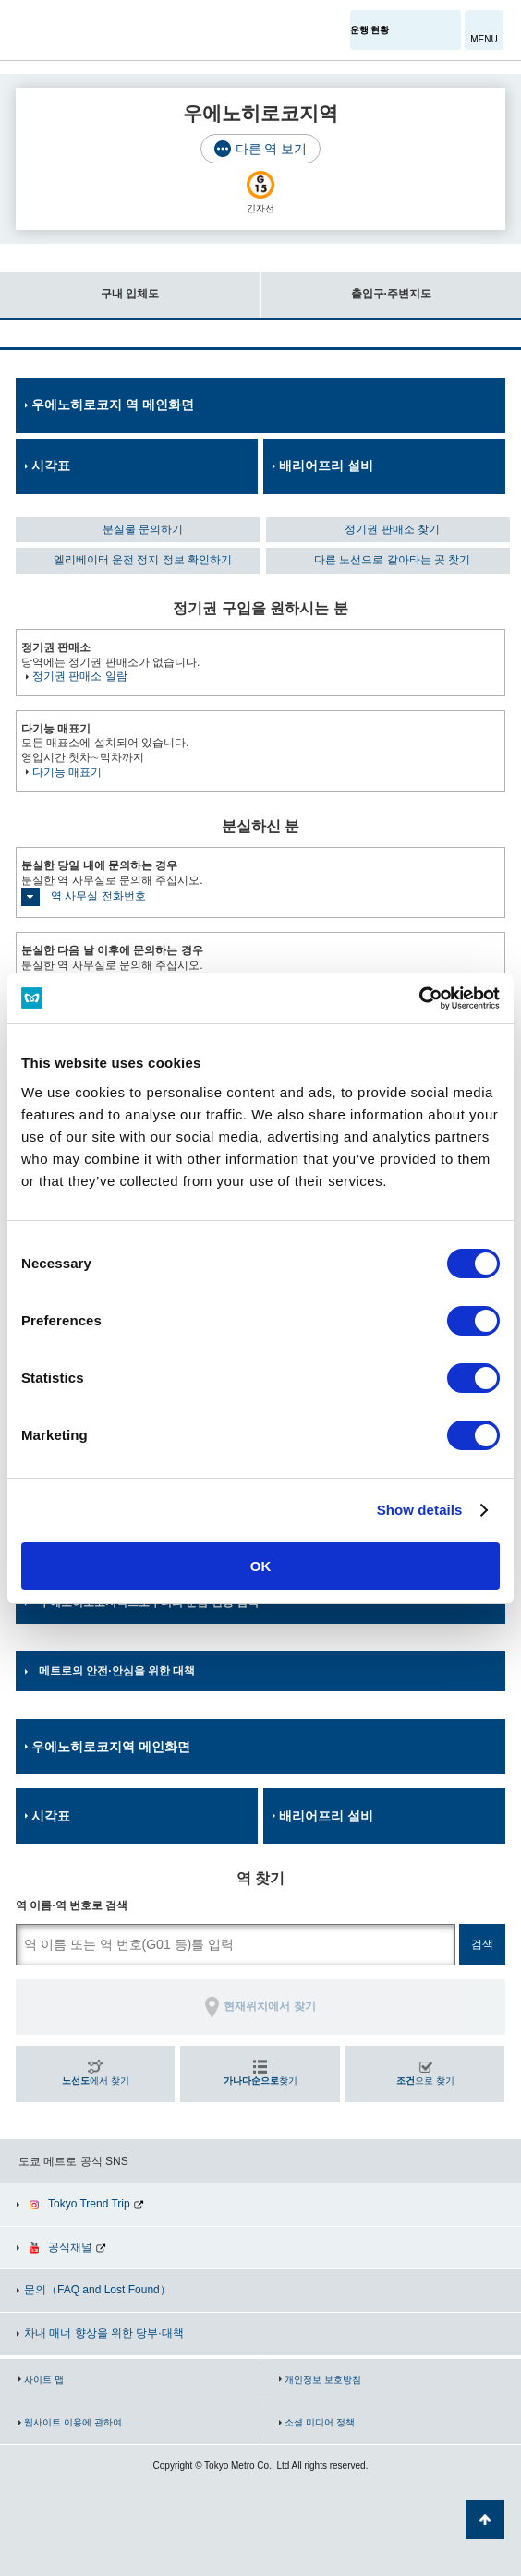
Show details (420, 1510)
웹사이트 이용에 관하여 (73, 2422)
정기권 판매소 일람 (79, 676)
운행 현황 (370, 30)
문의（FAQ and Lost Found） (97, 2289)
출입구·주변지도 (346, 286)
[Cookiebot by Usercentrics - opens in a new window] (419, 998)
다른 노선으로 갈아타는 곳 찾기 (392, 559)
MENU (483, 39)
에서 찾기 (95, 2080)
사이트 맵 (44, 2380)
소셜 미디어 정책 (320, 2422)
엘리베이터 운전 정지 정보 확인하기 (143, 559)
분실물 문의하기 (143, 529)
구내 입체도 (79, 286)
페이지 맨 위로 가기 (485, 2519)
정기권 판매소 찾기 (392, 529)
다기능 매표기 (67, 772)
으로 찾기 (425, 2080)
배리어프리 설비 (326, 465)
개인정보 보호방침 (323, 2380)
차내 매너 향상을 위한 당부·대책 (104, 2333)
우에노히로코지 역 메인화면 (112, 404)
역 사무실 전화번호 (98, 895)
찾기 (260, 2080)
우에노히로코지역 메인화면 (110, 1746)
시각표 (50, 465)
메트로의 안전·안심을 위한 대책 (117, 1670)
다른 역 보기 (272, 148)
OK (261, 1566)
